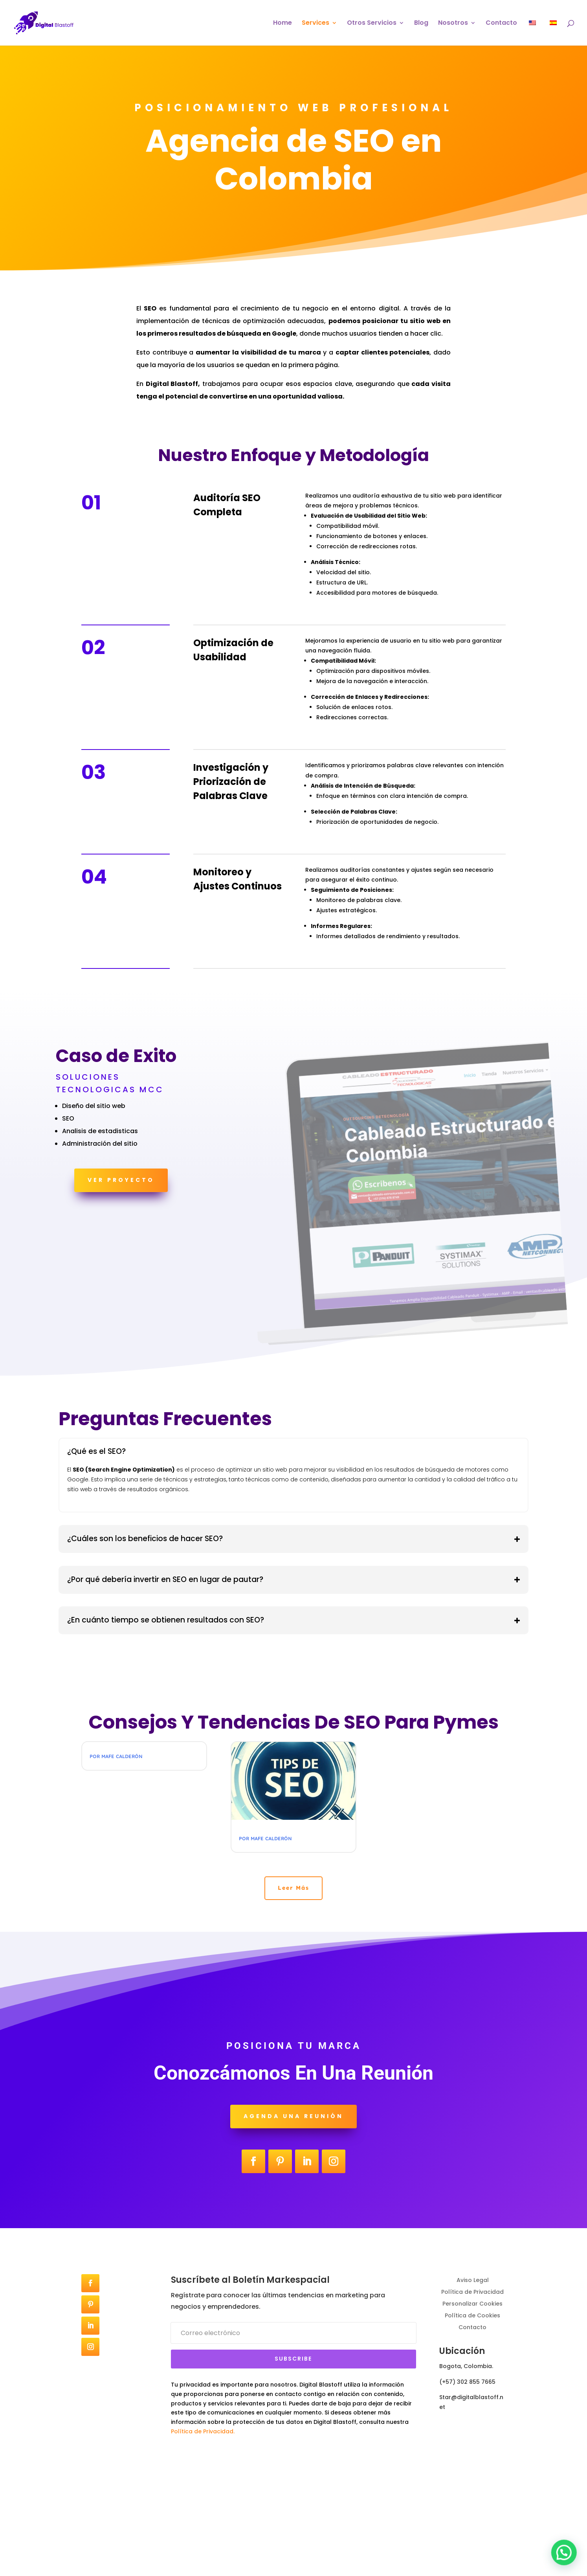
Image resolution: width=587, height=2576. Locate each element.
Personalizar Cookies (472, 2396)
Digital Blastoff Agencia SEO (137, 1754)
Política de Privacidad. (203, 2525)
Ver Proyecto (121, 1180)
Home (282, 23)
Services (315, 23)
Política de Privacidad (472, 2384)
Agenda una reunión (293, 2210)
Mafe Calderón (122, 1766)
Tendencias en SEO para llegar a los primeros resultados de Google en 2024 (292, 1846)
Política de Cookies (472, 2408)
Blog (421, 23)
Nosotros (453, 23)
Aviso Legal (473, 2373)
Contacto (501, 23)
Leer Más (294, 1981)
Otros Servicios (371, 23)
